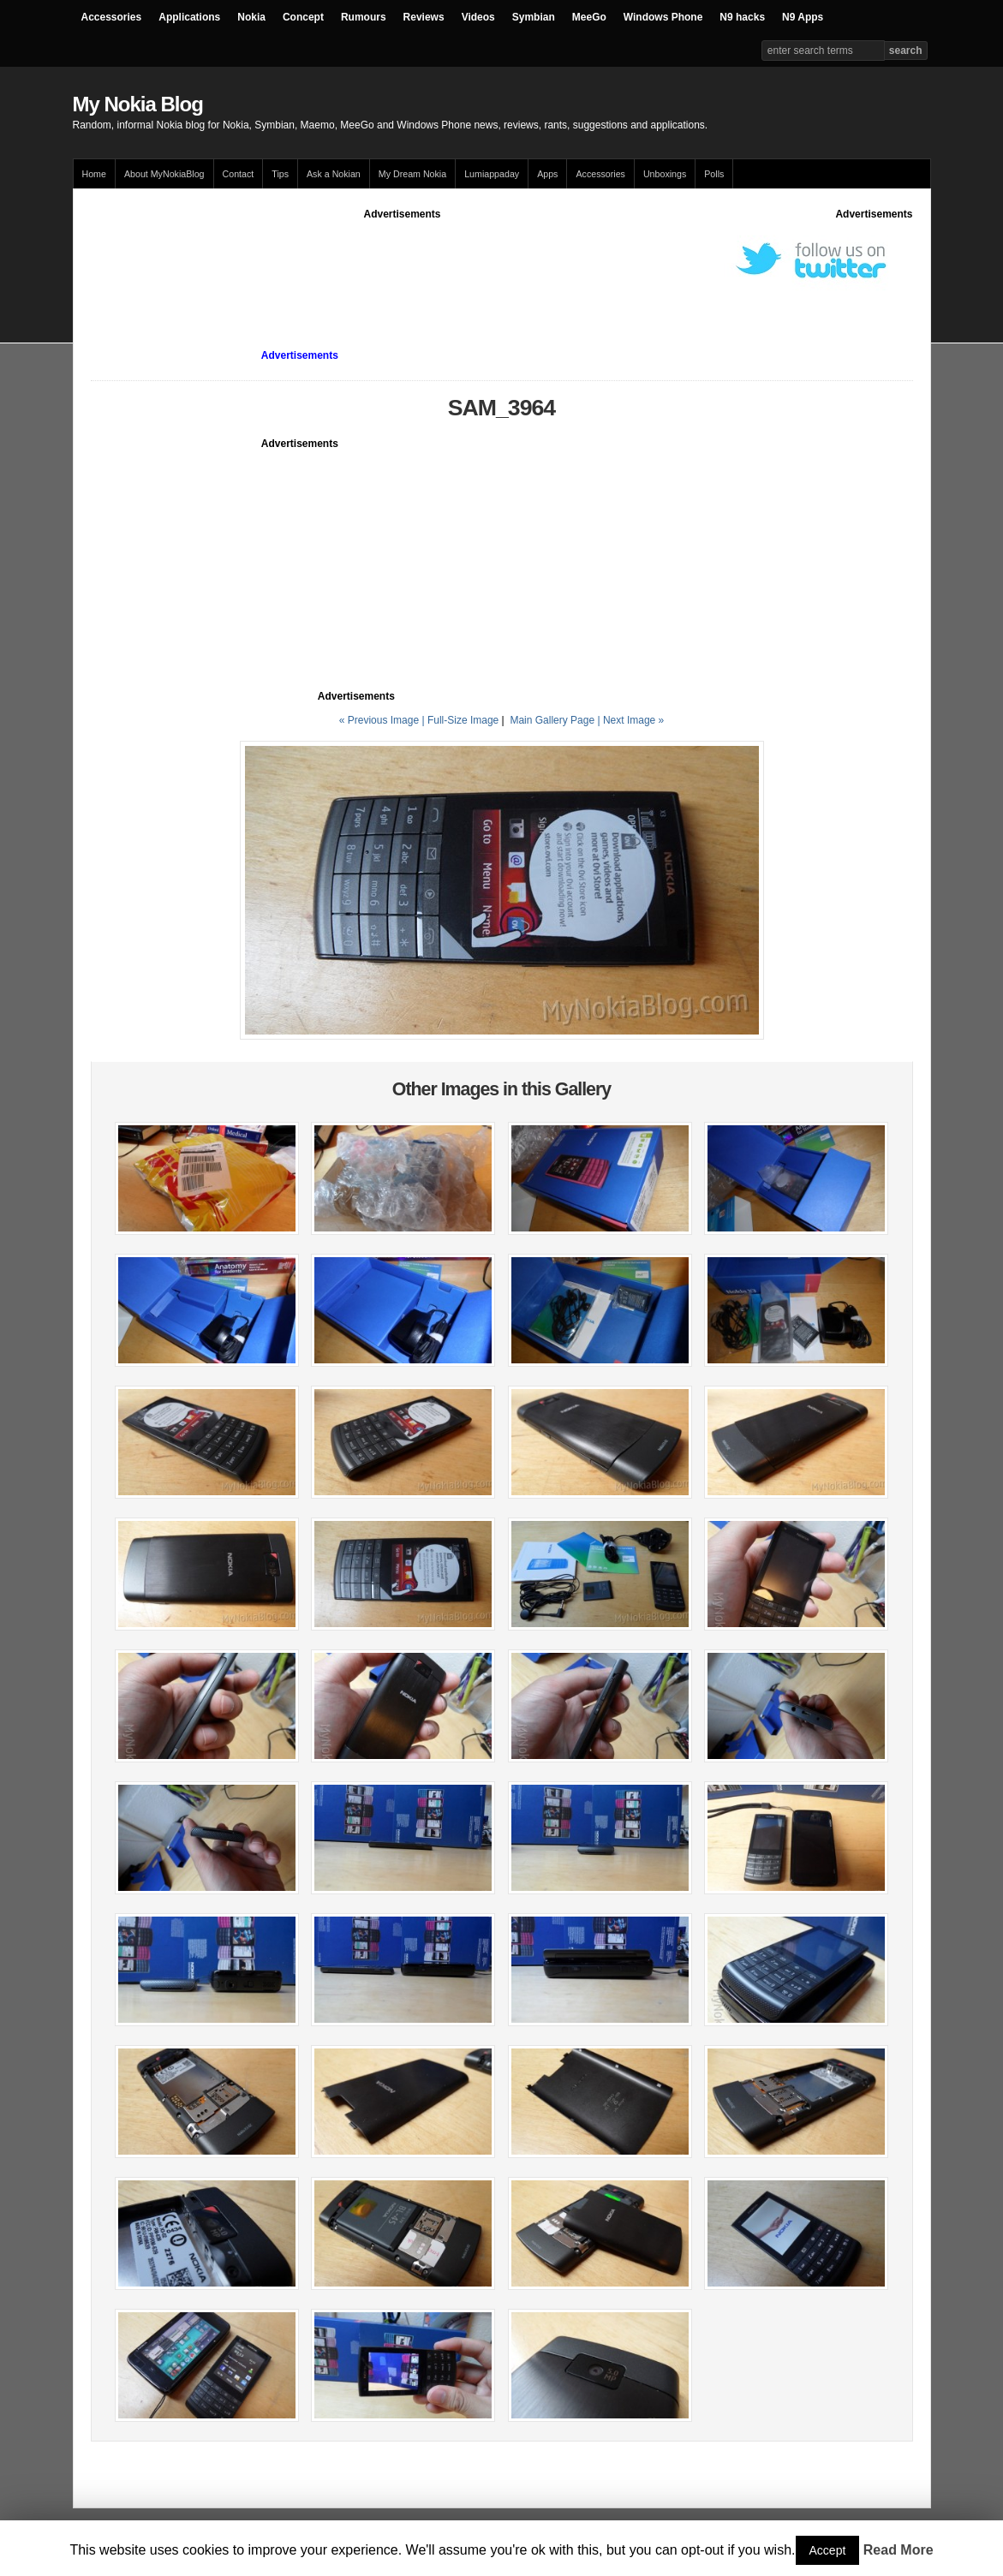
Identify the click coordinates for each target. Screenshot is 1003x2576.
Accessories (111, 17)
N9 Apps (802, 17)
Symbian (533, 17)
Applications (189, 17)
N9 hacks (742, 17)
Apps (547, 174)
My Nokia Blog (138, 104)
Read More (898, 2550)
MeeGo (589, 17)
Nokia (251, 17)
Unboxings (664, 174)
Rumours (363, 17)
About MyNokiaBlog (164, 174)
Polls (714, 174)
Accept (827, 2550)
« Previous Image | (383, 720)
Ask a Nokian (334, 174)
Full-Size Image (463, 720)
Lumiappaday (491, 174)
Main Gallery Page (552, 720)
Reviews (424, 17)
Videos (478, 17)
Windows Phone (663, 17)
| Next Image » (630, 720)
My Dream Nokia (412, 174)
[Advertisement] (402, 260)
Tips (280, 174)
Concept (303, 17)
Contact (238, 174)
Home (94, 174)
